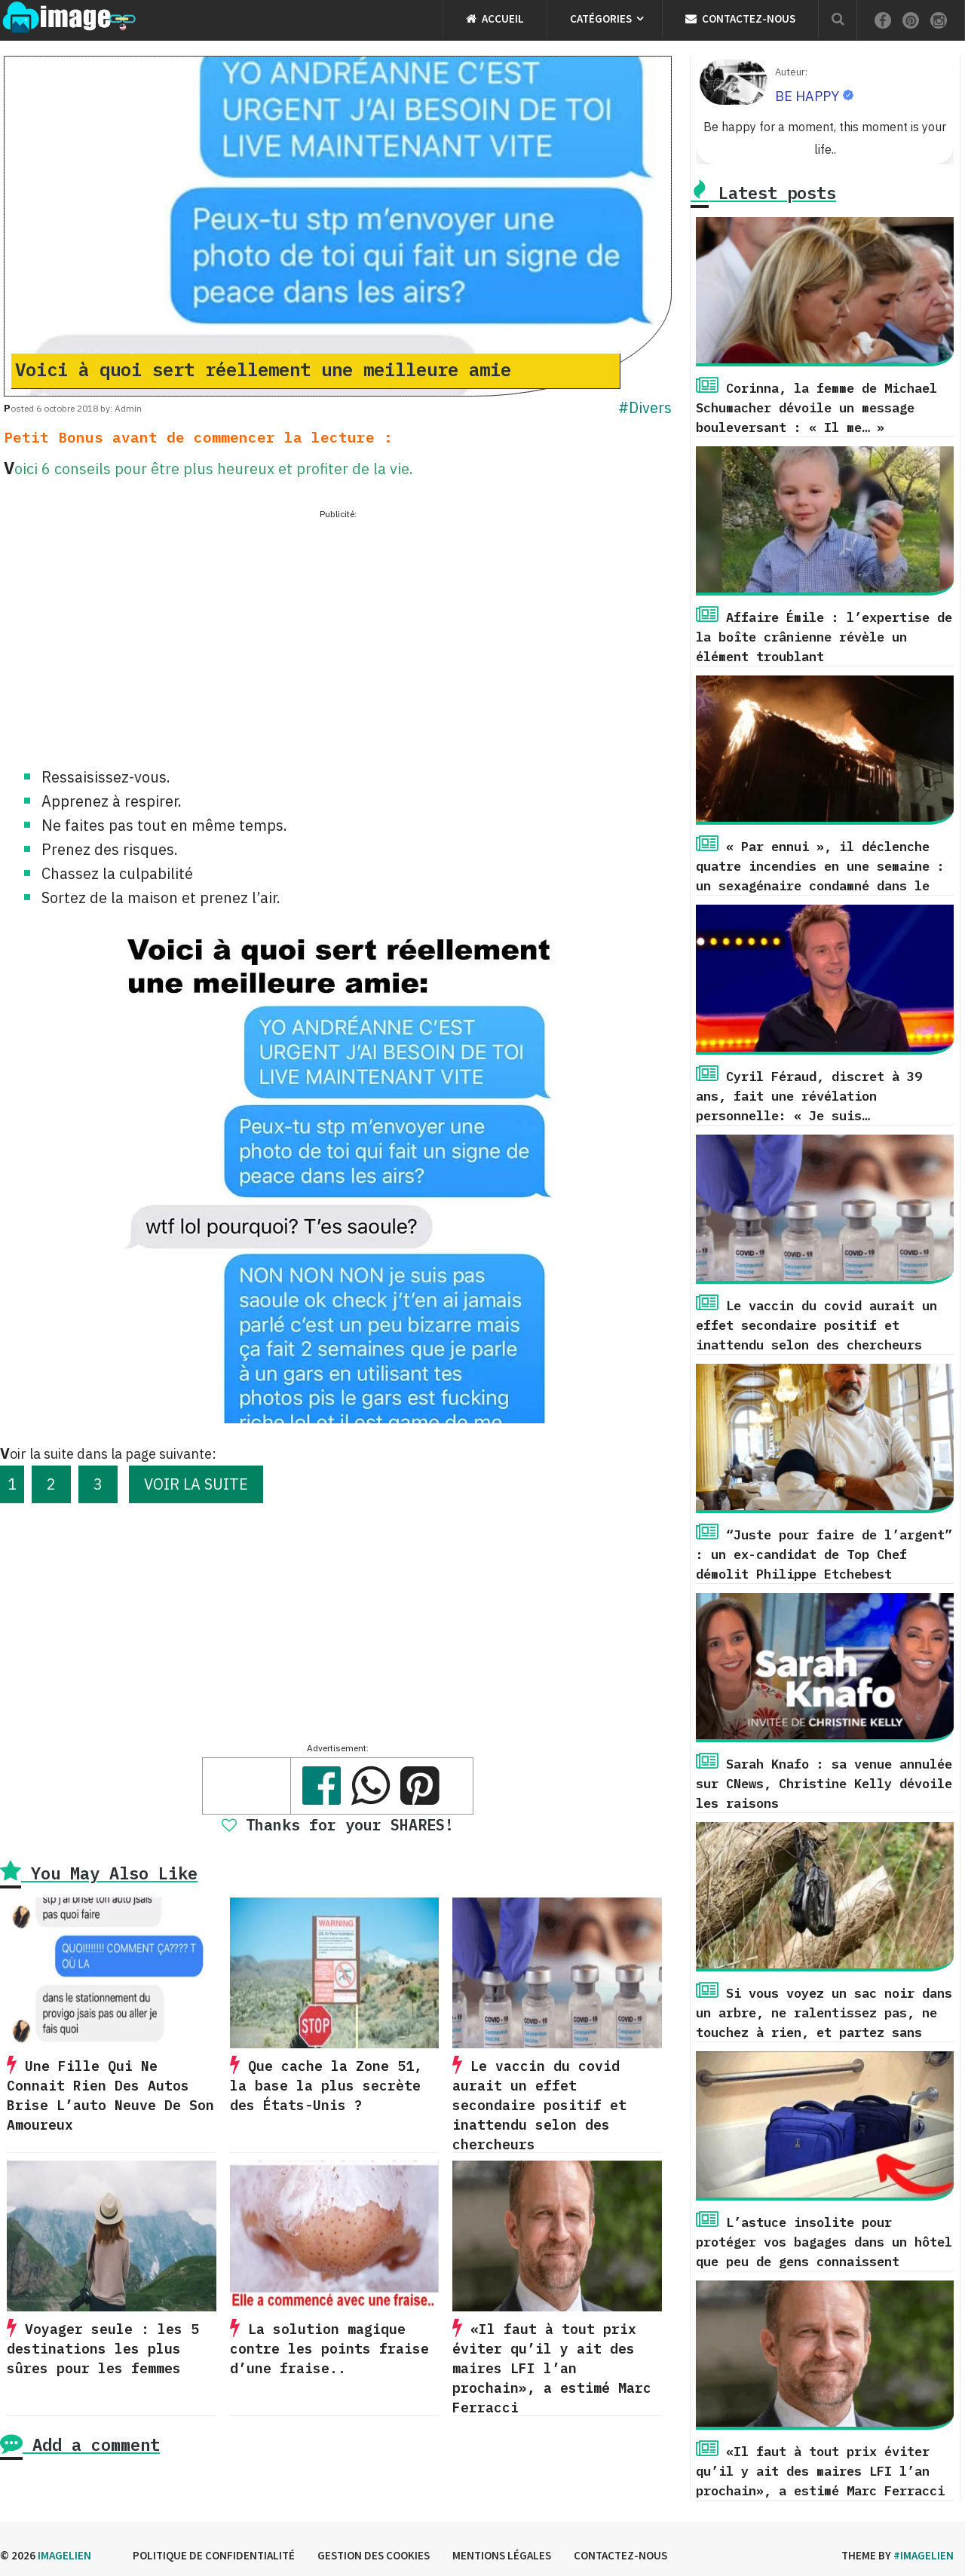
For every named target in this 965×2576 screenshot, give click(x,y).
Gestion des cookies (373, 2555)
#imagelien (923, 2555)
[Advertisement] (338, 628)
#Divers (645, 407)
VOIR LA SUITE (196, 1484)
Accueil (495, 18)
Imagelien (64, 2555)
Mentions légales (501, 2555)
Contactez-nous (740, 18)
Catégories (601, 18)
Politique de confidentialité (214, 2555)
